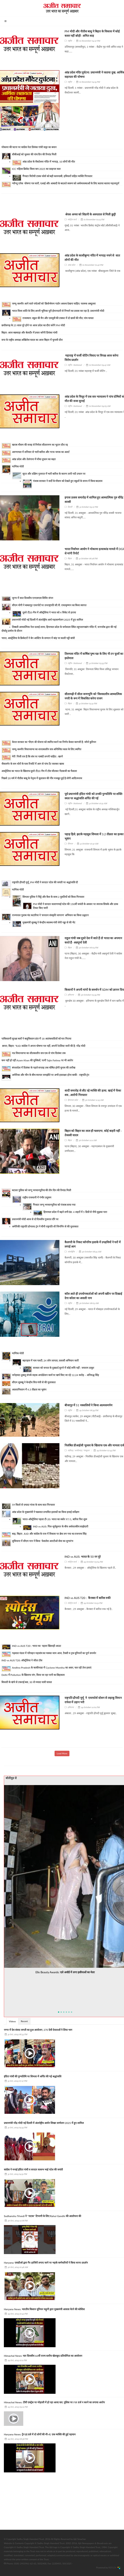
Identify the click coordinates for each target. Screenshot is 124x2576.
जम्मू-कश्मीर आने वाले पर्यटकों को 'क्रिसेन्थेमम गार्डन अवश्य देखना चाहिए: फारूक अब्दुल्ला (54, 303)
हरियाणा (71, 994)
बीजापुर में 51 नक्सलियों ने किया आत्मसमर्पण (89, 1405)
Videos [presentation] (12, 2021)
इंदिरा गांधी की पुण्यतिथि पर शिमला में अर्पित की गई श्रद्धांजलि (32, 2076)
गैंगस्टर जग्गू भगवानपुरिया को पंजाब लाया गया (54, 1204)
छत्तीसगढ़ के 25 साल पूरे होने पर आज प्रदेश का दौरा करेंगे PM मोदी (33, 325)
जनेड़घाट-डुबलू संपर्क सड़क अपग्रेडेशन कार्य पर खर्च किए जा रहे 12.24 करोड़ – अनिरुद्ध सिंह (55, 1374)
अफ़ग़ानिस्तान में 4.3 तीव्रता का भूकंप (29, 1389)
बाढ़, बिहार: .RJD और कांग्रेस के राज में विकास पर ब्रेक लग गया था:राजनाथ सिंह (49, 1533)
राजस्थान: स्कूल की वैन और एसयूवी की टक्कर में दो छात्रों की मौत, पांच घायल (58, 318)
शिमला (70, 843)
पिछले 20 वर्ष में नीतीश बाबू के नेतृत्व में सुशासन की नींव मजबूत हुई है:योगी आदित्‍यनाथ (41, 778)
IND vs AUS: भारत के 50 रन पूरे (83, 1556)
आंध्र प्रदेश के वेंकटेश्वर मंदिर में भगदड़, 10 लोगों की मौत (48, 161)
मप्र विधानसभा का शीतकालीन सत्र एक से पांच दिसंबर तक (39, 1053)
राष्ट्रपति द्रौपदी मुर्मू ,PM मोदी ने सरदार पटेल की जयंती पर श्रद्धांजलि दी (45, 882)
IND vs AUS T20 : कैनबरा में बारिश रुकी (88, 1598)
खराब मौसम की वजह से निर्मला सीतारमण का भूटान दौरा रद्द (40, 444)
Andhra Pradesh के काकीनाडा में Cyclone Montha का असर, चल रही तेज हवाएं (51, 1667)
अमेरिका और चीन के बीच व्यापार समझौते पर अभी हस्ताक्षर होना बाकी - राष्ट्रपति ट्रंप (50, 1074)
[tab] (12, 2021)
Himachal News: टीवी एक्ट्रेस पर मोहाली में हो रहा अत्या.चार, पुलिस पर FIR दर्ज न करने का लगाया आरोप (54, 2402)
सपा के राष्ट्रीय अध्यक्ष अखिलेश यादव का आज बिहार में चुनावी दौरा (32, 339)
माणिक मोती (18, 466)
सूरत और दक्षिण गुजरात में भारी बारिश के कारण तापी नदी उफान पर (53, 473)
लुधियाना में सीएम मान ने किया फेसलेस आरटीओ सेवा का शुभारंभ (42, 1540)
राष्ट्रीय (70, 40)
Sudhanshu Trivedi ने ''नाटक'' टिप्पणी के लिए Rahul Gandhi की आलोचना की (42, 2216)
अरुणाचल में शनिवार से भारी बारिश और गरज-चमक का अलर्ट (40, 451)
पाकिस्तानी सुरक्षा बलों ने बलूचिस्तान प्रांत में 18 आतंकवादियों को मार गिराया (36, 1038)
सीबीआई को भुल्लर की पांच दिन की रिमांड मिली (34, 154)
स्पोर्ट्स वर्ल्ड (72, 219)
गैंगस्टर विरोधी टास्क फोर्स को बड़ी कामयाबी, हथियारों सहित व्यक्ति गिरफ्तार (57, 176)
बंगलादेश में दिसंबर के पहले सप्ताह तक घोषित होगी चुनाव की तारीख (43, 1067)
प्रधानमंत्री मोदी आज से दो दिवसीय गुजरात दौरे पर (35, 1219)
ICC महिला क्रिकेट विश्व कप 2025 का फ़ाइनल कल (36, 168)
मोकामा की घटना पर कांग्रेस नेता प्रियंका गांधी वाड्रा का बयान (29, 147)
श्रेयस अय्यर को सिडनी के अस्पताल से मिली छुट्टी (90, 214)
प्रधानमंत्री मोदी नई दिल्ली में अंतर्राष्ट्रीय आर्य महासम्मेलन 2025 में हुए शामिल (48, 619)
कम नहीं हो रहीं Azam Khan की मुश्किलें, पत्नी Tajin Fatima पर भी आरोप (37, 1060)
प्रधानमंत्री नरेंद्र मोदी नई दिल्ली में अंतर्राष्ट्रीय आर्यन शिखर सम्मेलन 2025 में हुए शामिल (44, 2122)
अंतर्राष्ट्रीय (71, 1251)
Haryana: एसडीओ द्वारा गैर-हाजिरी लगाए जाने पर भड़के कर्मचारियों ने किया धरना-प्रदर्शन (46, 2262)
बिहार (70, 558)
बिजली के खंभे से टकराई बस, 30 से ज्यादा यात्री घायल (26, 1682)
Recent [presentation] (24, 2021)
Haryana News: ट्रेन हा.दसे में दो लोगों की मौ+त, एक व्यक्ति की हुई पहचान (40, 2434)
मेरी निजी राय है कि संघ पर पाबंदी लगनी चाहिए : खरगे (37, 756)
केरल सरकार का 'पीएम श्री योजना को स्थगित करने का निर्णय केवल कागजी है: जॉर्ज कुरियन (54, 741)
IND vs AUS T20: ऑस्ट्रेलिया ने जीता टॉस (21, 1660)
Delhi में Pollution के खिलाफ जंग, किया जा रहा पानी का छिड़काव (33, 1674)
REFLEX (113, 2567)
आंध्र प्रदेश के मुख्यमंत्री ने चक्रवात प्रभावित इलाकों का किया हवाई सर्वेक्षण (46, 1511)
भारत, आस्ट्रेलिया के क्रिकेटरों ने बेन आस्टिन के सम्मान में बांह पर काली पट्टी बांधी (38, 637)
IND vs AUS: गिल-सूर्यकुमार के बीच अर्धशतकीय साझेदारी (60, 1526)
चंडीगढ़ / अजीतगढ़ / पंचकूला (78, 1450)
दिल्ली (70, 507)
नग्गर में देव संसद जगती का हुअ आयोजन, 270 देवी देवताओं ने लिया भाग (38, 2029)
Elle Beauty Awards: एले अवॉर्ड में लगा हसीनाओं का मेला (65, 1972)
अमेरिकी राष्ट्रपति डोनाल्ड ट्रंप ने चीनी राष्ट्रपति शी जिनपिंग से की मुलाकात (45, 1226)
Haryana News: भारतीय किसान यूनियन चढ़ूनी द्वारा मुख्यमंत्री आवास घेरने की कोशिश (44, 2309)
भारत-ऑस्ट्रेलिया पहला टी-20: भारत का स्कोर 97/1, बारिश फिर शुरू (54, 1519)
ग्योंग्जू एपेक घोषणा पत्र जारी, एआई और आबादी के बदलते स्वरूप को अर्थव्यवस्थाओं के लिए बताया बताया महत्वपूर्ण (65, 183)
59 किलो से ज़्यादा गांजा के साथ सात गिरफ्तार (33, 1504)
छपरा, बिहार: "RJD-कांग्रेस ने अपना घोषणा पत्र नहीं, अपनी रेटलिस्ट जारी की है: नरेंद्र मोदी (43, 1045)
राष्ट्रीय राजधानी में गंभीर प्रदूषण (36, 1197)
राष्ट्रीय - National (75, 365)
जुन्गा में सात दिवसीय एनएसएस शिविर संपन (32, 597)
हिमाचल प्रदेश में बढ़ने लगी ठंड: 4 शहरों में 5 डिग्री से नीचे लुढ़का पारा (75, 1211)
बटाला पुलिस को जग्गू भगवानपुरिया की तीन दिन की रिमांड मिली (41, 1190)
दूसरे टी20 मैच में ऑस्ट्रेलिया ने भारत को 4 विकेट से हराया (49, 612)
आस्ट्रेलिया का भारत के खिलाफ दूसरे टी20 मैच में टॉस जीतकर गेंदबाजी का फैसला (39, 770)
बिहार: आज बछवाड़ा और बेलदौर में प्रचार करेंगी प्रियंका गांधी (29, 332)
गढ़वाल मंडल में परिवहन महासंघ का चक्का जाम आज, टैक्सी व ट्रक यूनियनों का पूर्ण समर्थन (54, 1653)
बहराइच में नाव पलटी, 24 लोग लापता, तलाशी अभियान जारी (50, 1360)
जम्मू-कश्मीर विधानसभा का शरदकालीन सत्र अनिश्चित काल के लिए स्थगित (46, 749)
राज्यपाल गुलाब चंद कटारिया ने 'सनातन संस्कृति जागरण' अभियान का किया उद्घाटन (50, 915)
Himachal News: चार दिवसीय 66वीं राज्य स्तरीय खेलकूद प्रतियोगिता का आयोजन (43, 2355)
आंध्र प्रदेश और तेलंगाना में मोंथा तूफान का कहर (34, 459)
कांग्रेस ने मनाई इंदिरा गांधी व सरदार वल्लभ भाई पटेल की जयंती (33, 2169)
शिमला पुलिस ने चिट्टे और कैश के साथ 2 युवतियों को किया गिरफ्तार (53, 896)
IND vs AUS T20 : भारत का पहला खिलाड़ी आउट (37, 1645)
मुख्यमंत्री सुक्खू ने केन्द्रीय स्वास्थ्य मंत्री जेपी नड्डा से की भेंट (49, 922)
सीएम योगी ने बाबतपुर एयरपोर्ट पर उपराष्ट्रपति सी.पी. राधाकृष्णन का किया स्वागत (49, 605)
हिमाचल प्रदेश (73, 1100)
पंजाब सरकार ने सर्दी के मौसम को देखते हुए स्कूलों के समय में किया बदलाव (68, 480)
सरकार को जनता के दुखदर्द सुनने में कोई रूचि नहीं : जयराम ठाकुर (63, 1367)
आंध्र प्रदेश (71, 265)
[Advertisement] (60, 204)
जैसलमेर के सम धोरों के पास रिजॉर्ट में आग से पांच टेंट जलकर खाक (32, 763)
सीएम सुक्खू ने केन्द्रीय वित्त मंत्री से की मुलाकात (34, 1382)
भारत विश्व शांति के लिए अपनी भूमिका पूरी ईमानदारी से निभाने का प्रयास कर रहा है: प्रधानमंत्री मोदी (58, 310)
